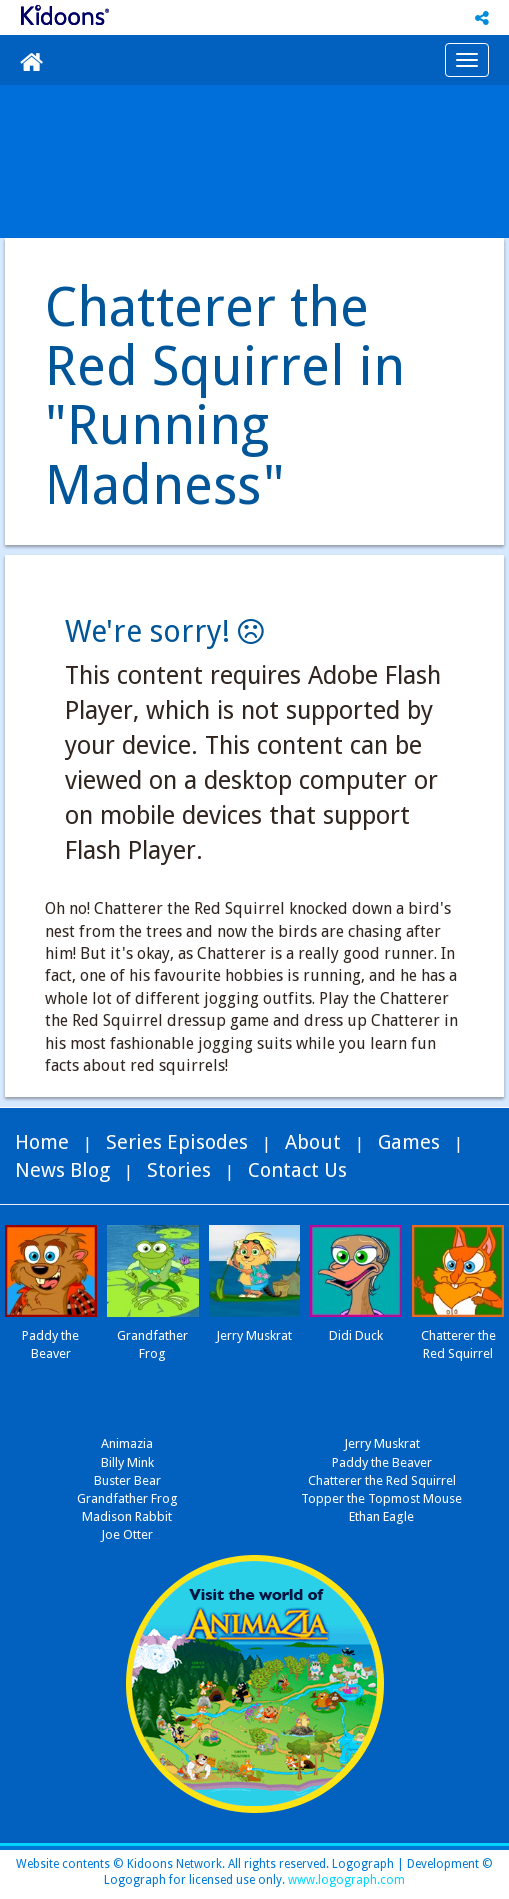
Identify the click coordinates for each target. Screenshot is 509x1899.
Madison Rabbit (127, 1516)
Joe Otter (127, 1534)
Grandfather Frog (127, 1498)
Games (409, 1142)
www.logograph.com (345, 1880)
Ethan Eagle (381, 1516)
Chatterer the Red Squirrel (382, 1480)
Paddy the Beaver (382, 1462)
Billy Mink (127, 1462)
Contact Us (297, 1170)
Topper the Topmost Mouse (381, 1498)
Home (42, 1142)
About (313, 1142)
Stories (179, 1170)
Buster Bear (127, 1480)
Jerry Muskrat (382, 1443)
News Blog (62, 1170)
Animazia (127, 1443)
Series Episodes (177, 1142)
